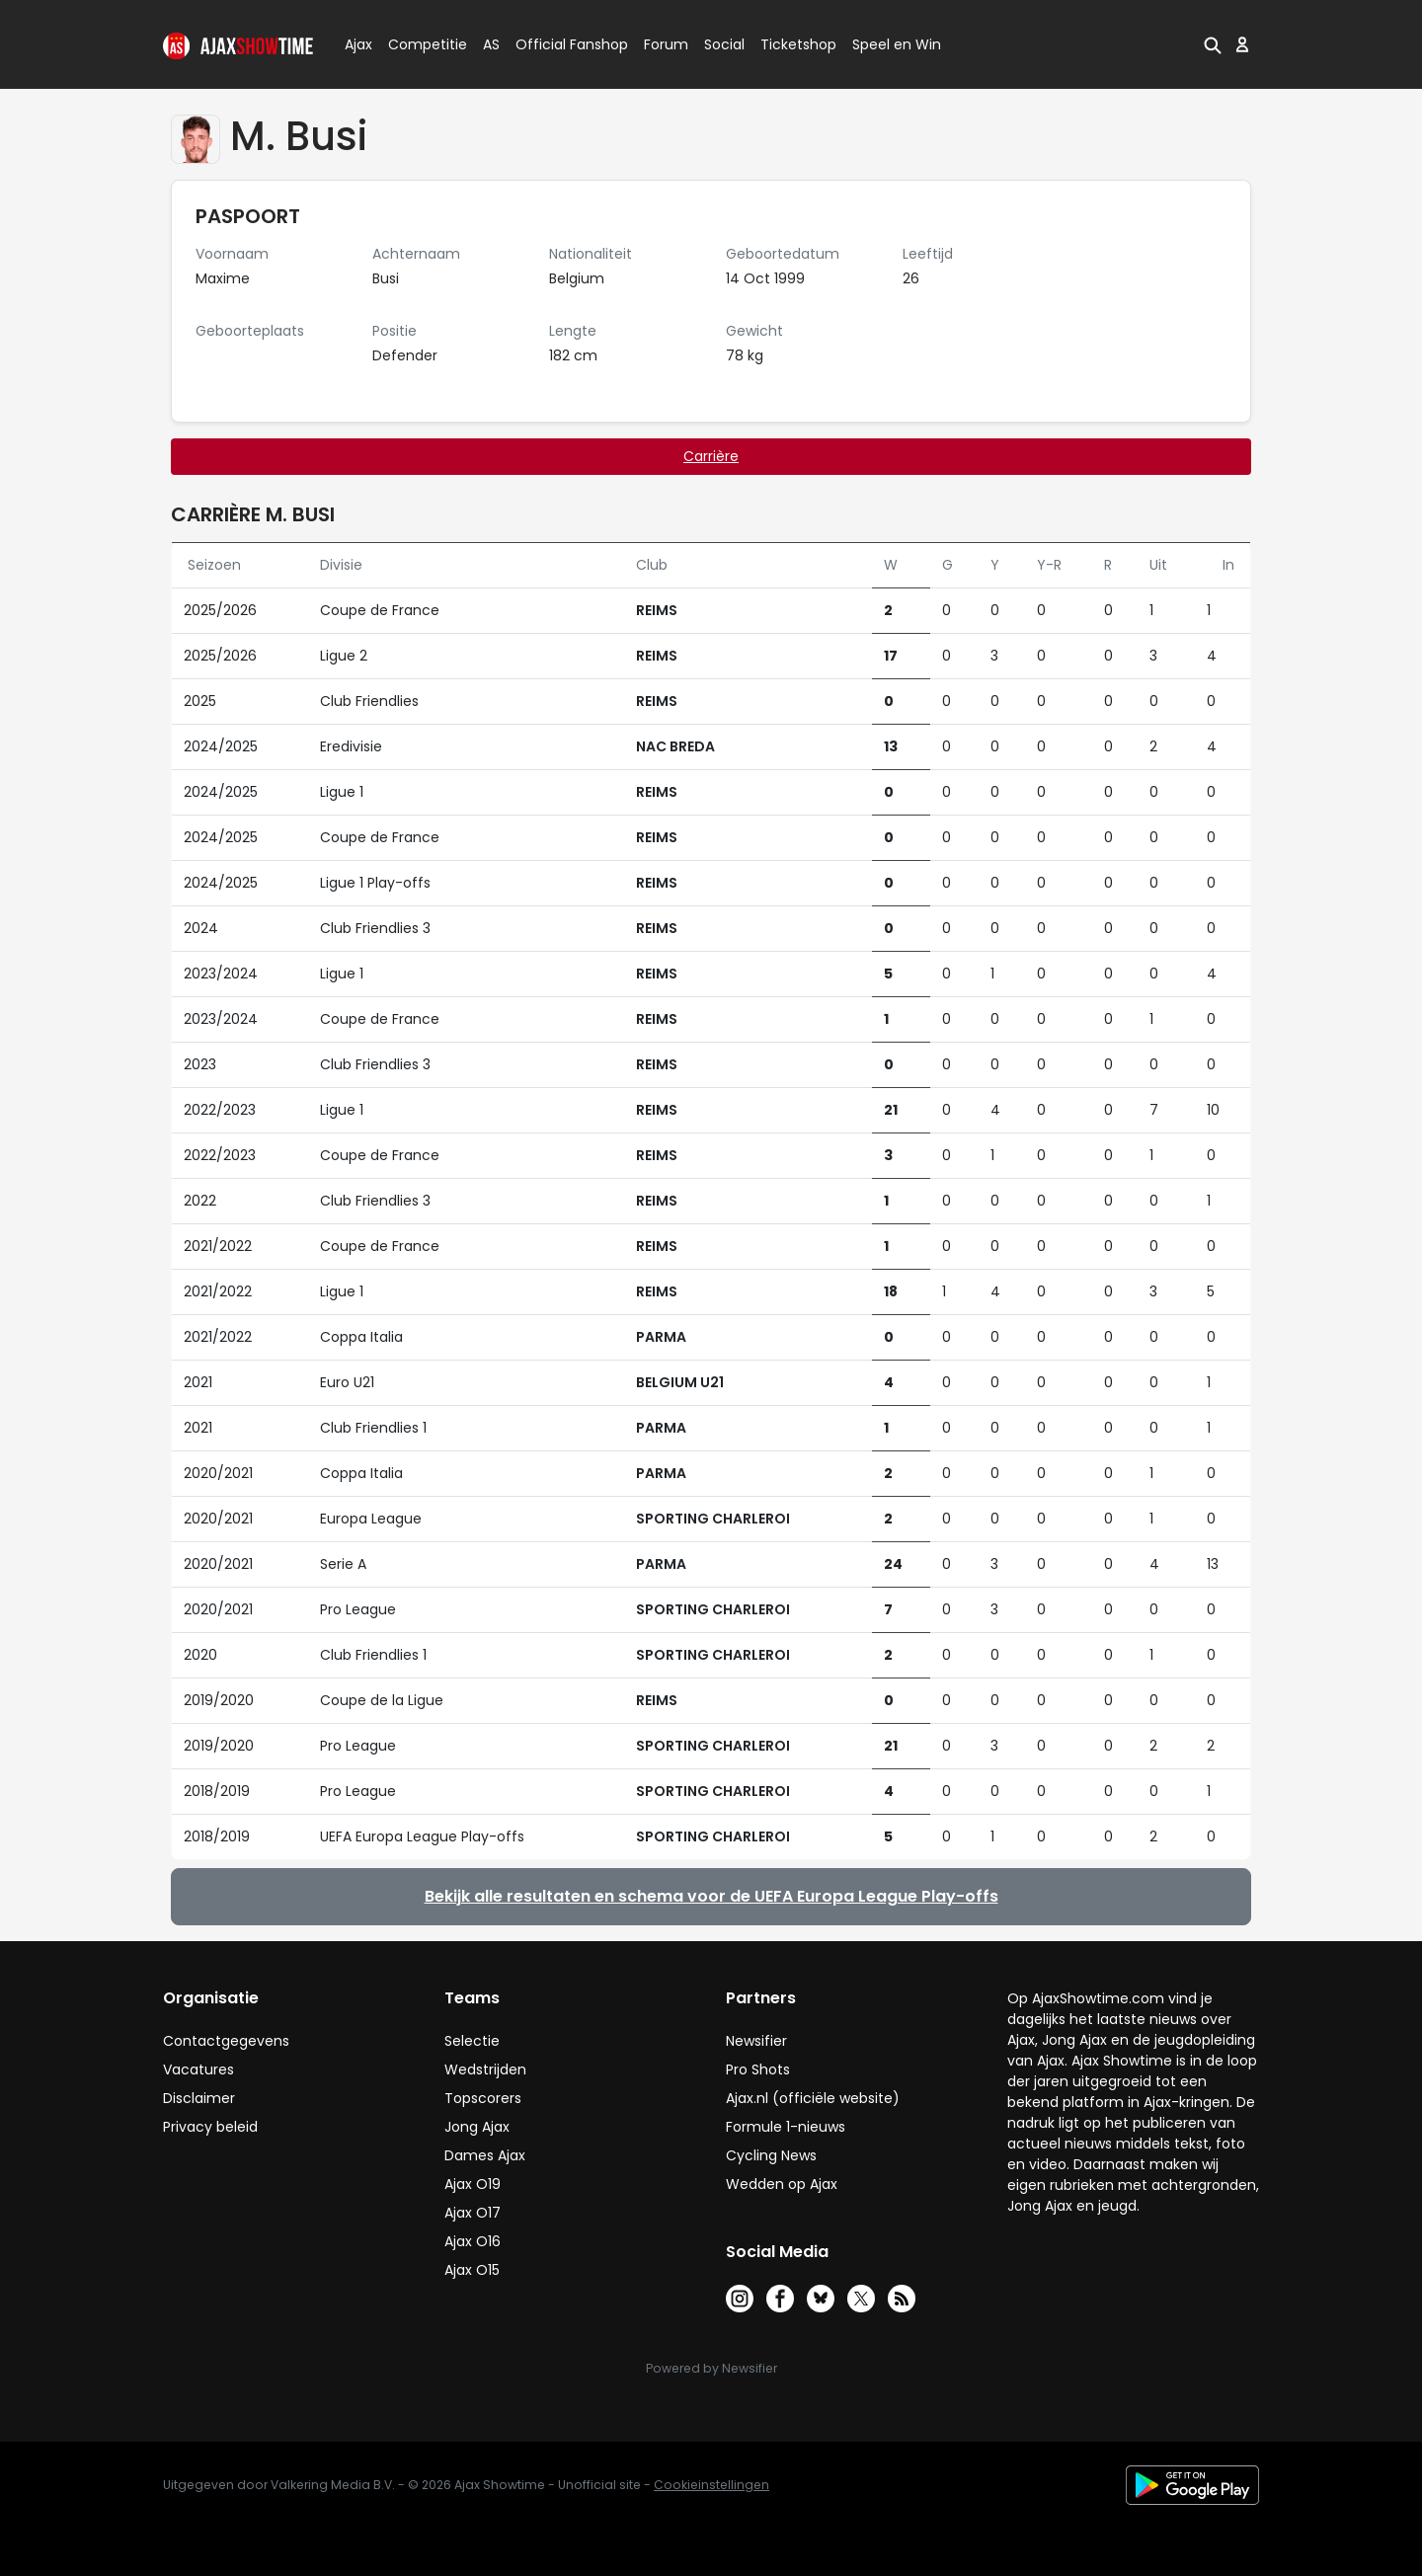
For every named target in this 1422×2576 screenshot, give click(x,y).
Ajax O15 (472, 2270)
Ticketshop (798, 44)
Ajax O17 (472, 2213)
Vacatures (198, 2069)
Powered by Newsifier (711, 2368)
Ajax (357, 44)
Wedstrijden (485, 2069)
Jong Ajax (477, 2127)
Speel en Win (896, 44)
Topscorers (482, 2098)
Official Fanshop (559, 44)
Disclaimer (199, 2098)
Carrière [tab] (711, 456)
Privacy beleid (210, 2127)
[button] (1213, 44)
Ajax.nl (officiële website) (813, 2098)
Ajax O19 (472, 2184)
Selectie (472, 2041)
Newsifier (756, 2041)
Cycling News (771, 2155)
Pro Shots (758, 2069)
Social (721, 44)
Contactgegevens (226, 2041)
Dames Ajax (484, 2155)
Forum (666, 44)
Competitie (419, 44)
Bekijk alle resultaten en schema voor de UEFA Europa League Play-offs (711, 1896)
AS (491, 44)
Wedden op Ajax (781, 2184)
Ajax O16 (472, 2241)
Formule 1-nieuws (785, 2127)
